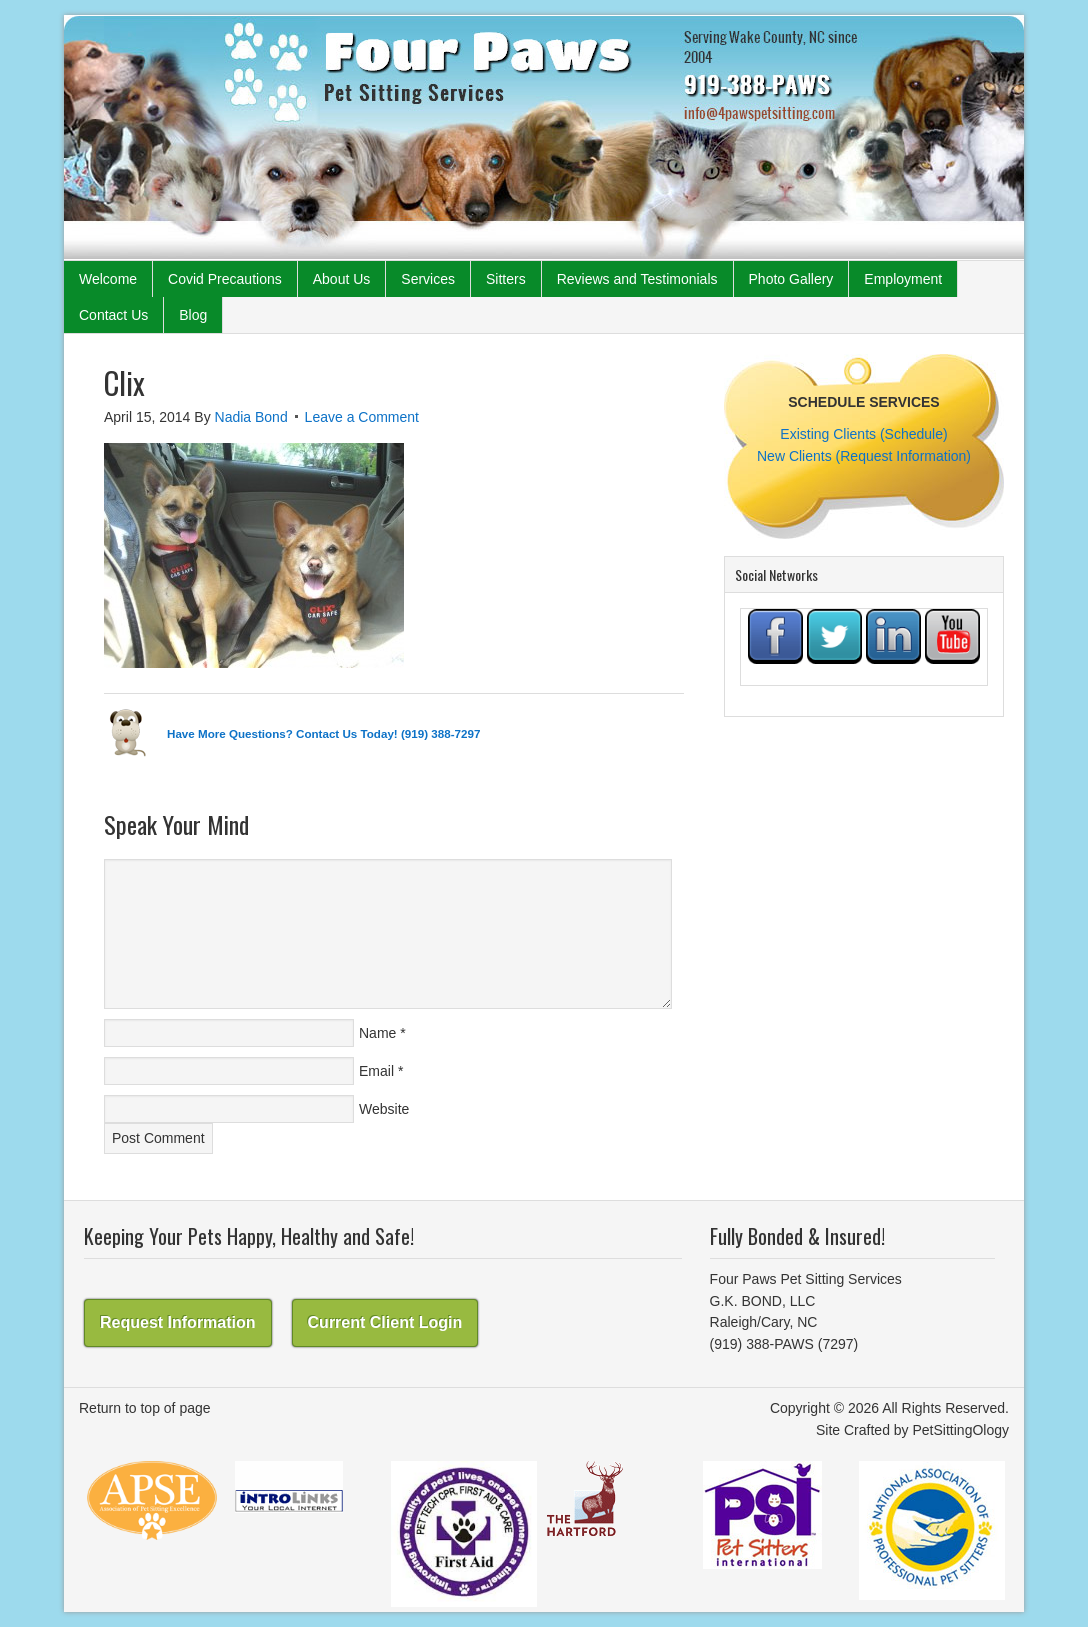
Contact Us (113, 315)
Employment (903, 279)
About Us (342, 279)
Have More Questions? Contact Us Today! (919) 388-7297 (323, 733)
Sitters (506, 279)
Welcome (108, 279)
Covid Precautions (225, 279)
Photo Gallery (791, 279)
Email (376, 1071)
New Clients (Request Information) (864, 456)
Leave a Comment (362, 417)
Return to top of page (145, 1408)
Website (384, 1109)
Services (428, 279)
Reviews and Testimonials (637, 279)
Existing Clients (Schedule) (863, 434)
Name (377, 1033)
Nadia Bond (251, 417)
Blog (193, 315)
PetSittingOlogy (961, 1430)
